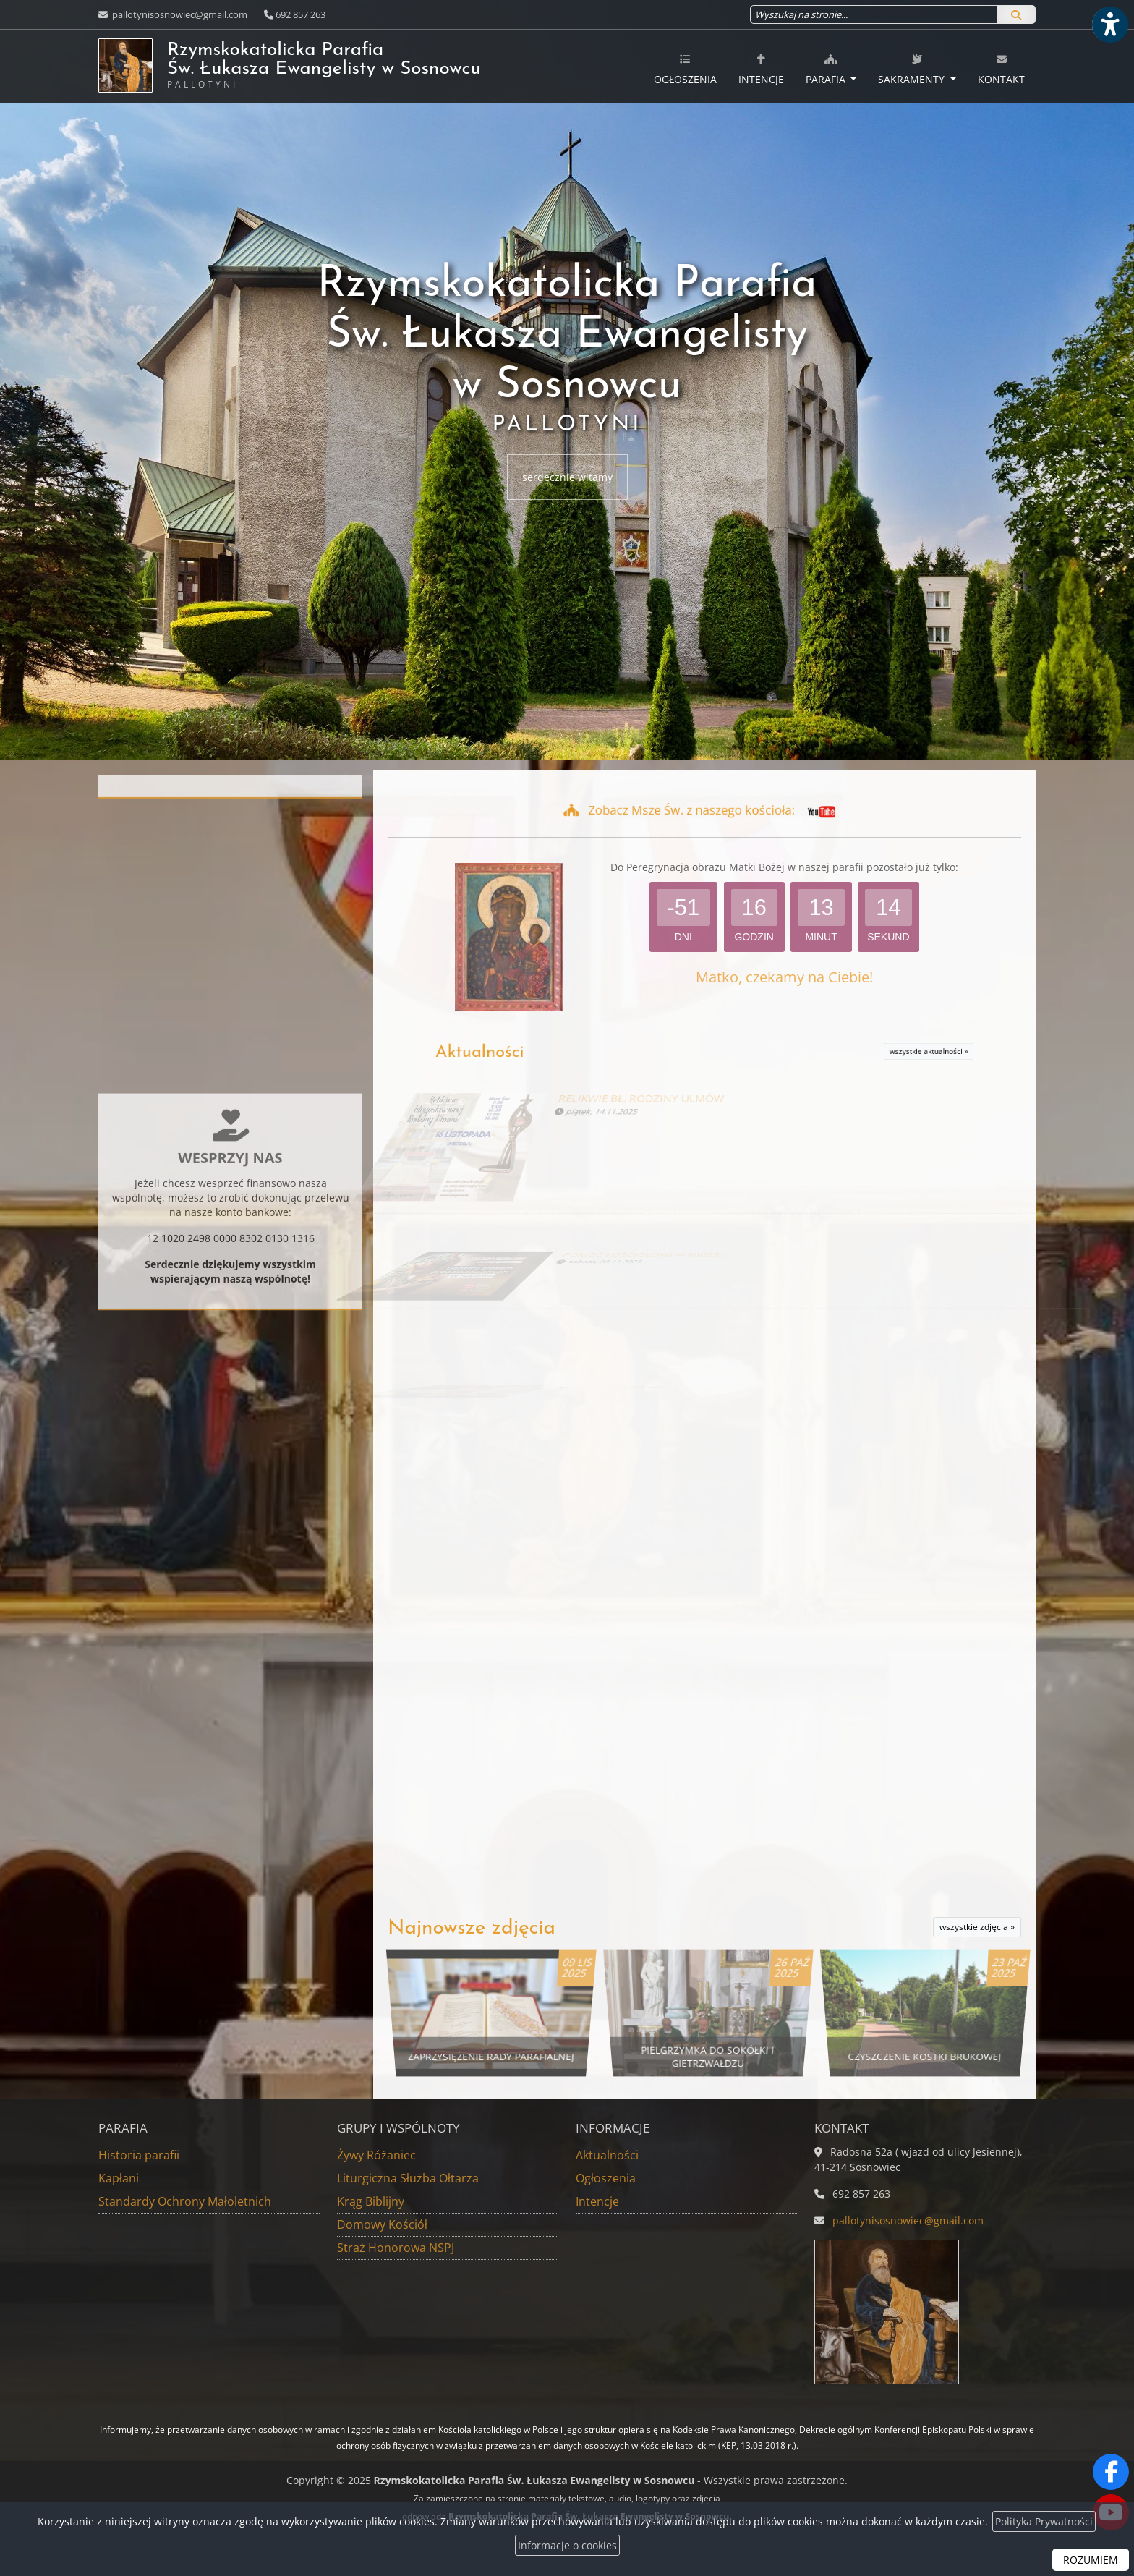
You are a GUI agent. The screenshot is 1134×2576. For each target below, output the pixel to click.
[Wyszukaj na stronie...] (873, 14)
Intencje (761, 69)
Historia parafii (138, 2155)
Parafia (827, 69)
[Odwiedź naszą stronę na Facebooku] (1111, 2472)
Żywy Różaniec (376, 2155)
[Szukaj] (1016, 14)
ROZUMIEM (1090, 2560)
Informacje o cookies (567, 2545)
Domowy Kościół (382, 2224)
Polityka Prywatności (1044, 2521)
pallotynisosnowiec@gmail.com (178, 14)
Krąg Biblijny (370, 2201)
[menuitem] (685, 66)
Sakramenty (912, 69)
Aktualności (584, 1053)
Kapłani (118, 2178)
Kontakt (1001, 69)
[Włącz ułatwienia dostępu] (1109, 24)
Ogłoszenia (685, 69)
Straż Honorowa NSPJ (395, 2248)
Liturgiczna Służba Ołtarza (408, 2178)
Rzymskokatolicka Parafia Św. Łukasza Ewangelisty (364, 65)
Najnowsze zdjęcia (471, 1928)
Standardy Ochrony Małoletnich (184, 2201)
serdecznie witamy (567, 477)
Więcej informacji (230, 1203)
